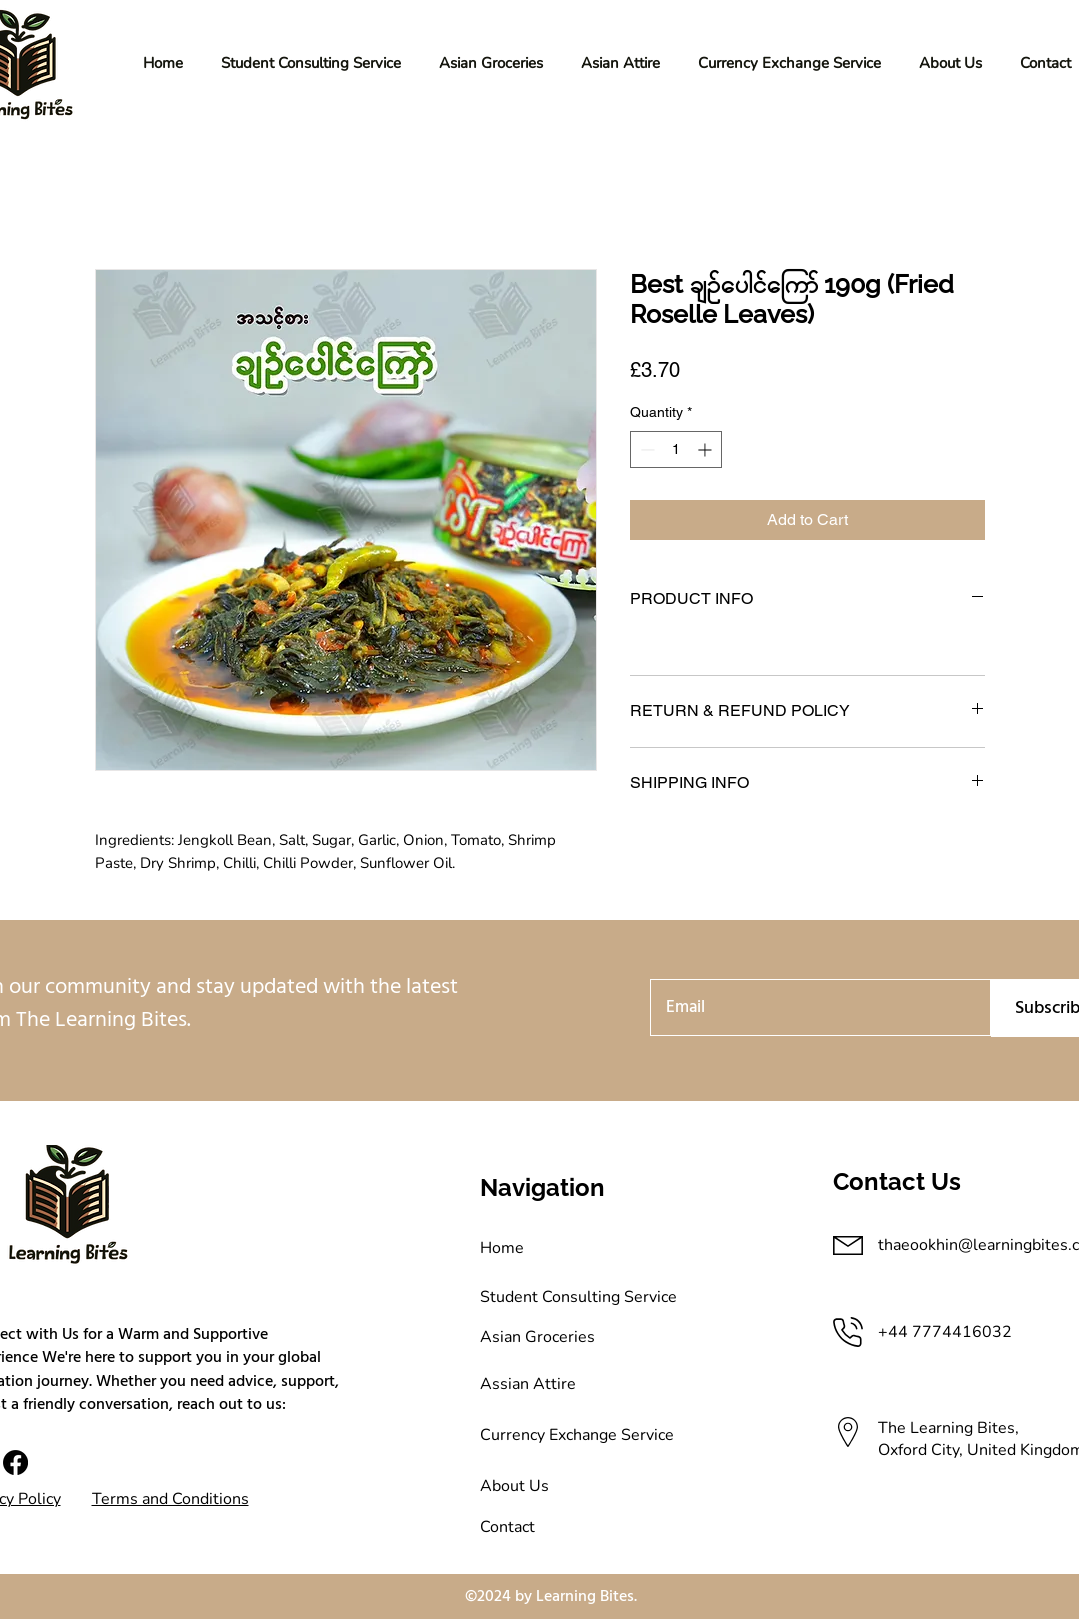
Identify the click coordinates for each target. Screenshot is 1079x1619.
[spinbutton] (676, 449)
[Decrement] (645, 449)
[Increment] (706, 449)
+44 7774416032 (947, 1332)
